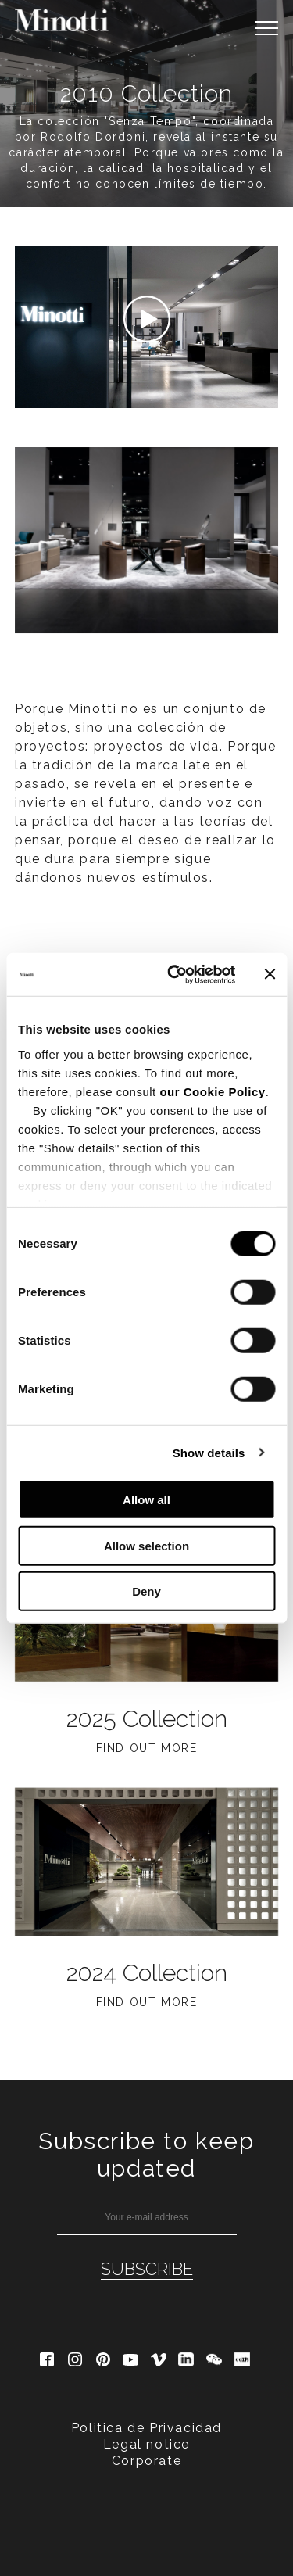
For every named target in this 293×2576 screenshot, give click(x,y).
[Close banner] (269, 974)
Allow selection (146, 1545)
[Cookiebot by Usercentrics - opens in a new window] (174, 974)
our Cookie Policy (212, 1091)
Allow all (146, 1500)
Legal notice (146, 2444)
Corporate (146, 2460)
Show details (209, 1452)
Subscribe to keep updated (146, 2154)
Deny (146, 1591)
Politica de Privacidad (146, 2427)
